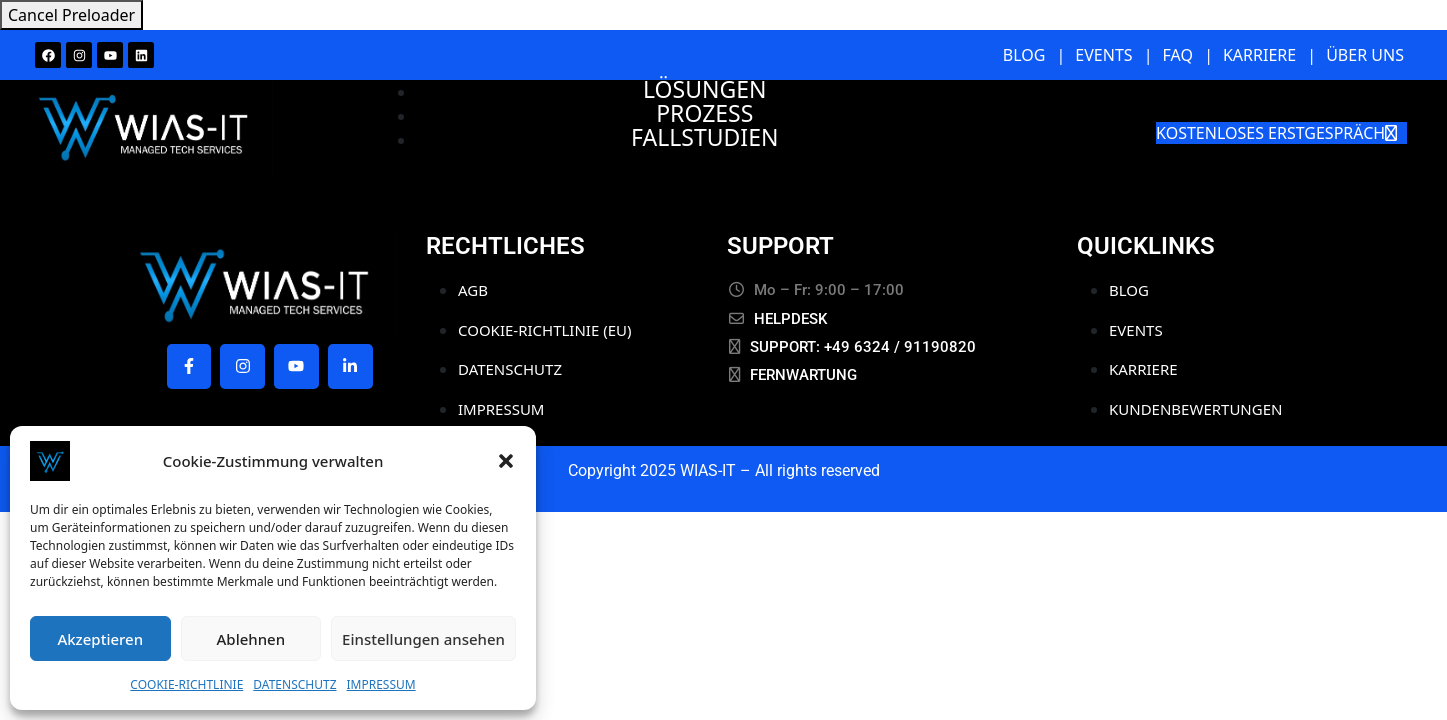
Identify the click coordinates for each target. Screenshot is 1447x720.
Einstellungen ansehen (423, 639)
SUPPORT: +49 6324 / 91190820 (863, 347)
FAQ (1178, 55)
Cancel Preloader (71, 15)
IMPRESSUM (381, 684)
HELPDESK (790, 319)
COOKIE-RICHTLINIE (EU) (544, 330)
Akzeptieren (100, 639)
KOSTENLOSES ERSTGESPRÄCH (1276, 133)
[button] (506, 461)
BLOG (1024, 55)
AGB (473, 290)
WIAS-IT (708, 470)
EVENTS (1103, 55)
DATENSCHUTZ (294, 684)
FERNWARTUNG (803, 375)
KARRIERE (1259, 55)
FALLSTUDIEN (704, 137)
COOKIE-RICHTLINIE (186, 684)
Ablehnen (251, 639)
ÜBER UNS (1365, 55)
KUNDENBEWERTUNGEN (1195, 409)
